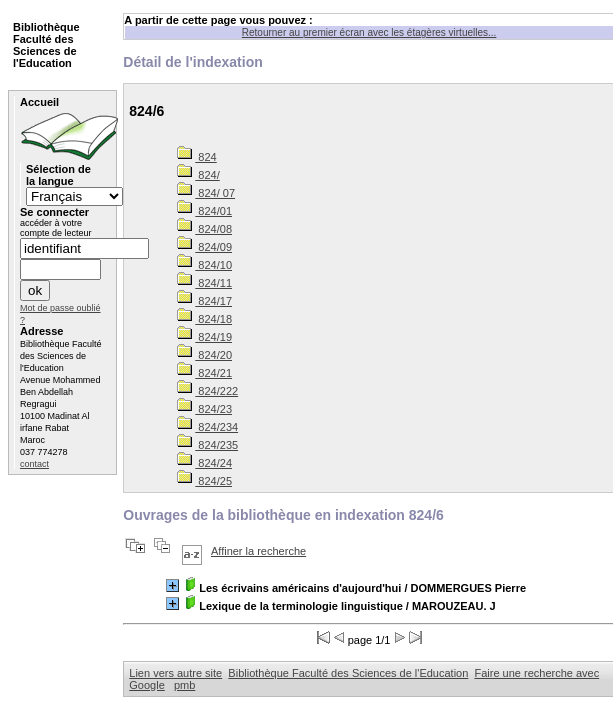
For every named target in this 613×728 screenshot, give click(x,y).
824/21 (204, 373)
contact (34, 464)
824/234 (207, 427)
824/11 (204, 283)
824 (196, 157)
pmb (184, 685)
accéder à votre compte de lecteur (56, 228)
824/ (198, 175)
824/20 (204, 355)
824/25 (204, 481)
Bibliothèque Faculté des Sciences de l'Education (348, 673)
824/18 (204, 319)
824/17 (204, 301)
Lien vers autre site (175, 673)
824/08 (204, 229)
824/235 (207, 445)
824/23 (204, 409)
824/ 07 (206, 193)
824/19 (204, 337)
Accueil (39, 102)
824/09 (204, 247)
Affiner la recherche (258, 551)
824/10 (204, 265)
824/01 (204, 211)
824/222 (207, 391)
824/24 (204, 463)
